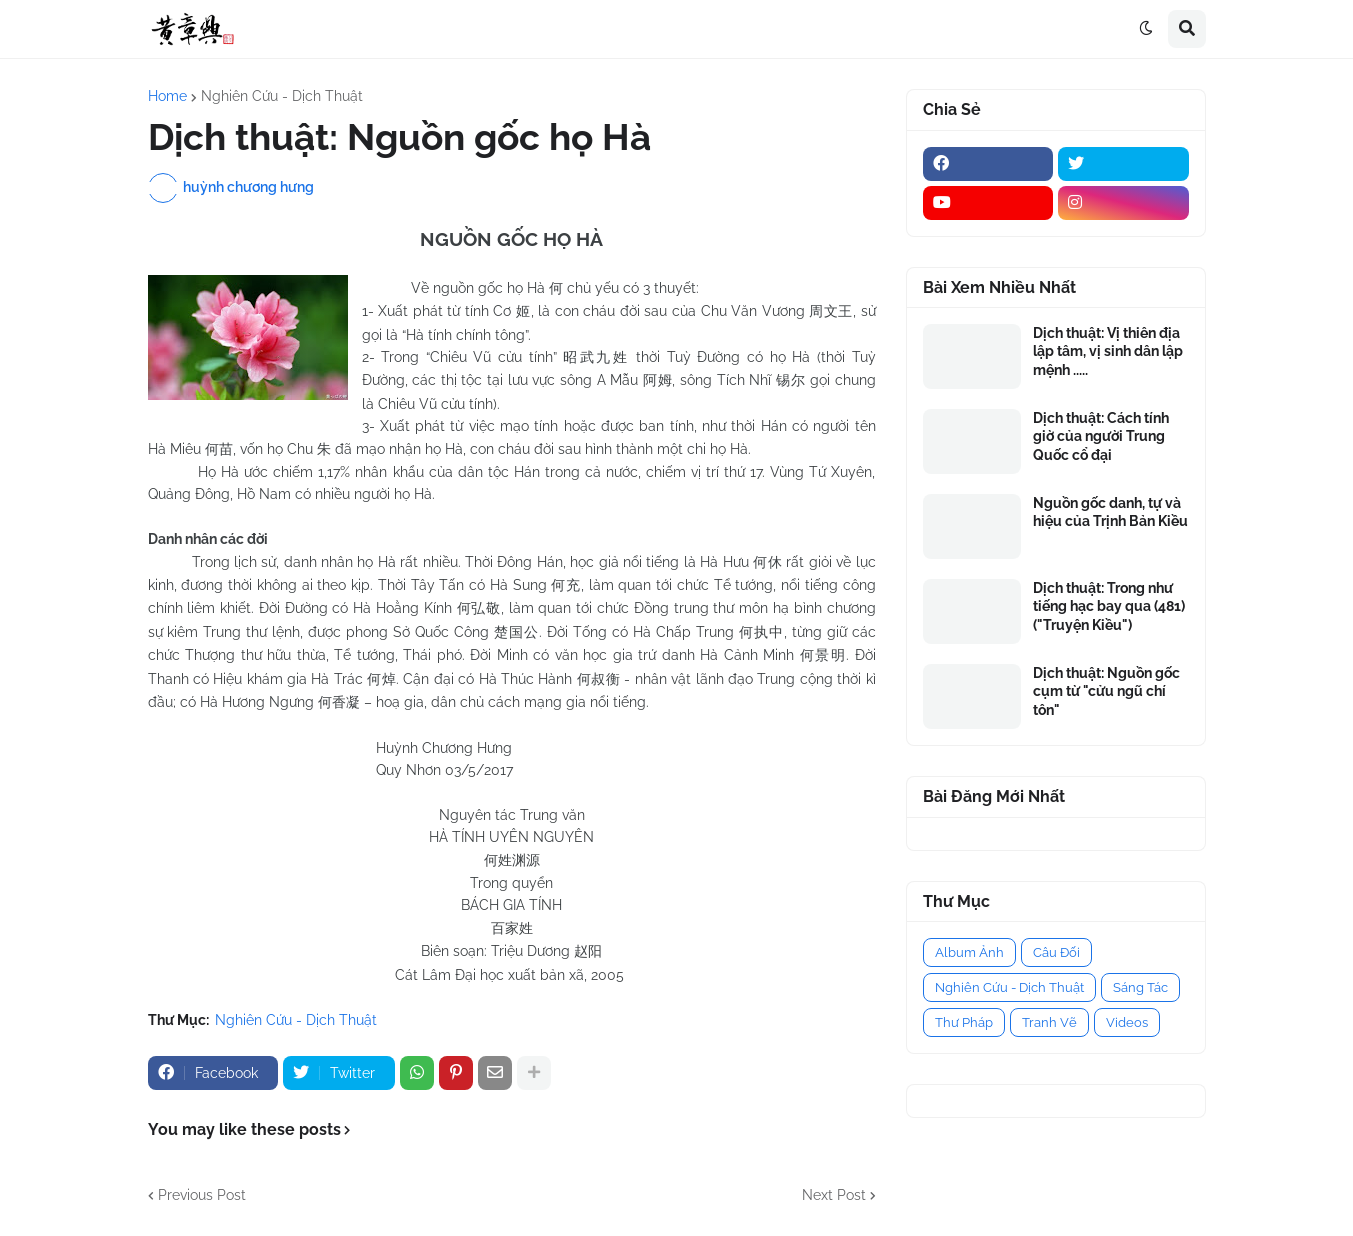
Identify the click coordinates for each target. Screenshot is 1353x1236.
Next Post (834, 1195)
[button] (1146, 29)
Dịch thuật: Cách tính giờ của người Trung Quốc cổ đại (1101, 436)
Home (167, 96)
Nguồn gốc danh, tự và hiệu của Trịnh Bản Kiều (1110, 512)
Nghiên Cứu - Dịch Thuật (282, 96)
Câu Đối (1056, 952)
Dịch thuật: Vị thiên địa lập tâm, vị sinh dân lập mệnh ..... (1108, 351)
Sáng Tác (1140, 987)
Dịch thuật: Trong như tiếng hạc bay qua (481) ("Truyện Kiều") (1109, 606)
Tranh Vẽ (1049, 1022)
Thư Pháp (964, 1022)
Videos (1127, 1022)
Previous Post (202, 1195)
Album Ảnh (969, 952)
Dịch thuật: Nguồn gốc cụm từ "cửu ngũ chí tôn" (1106, 691)
